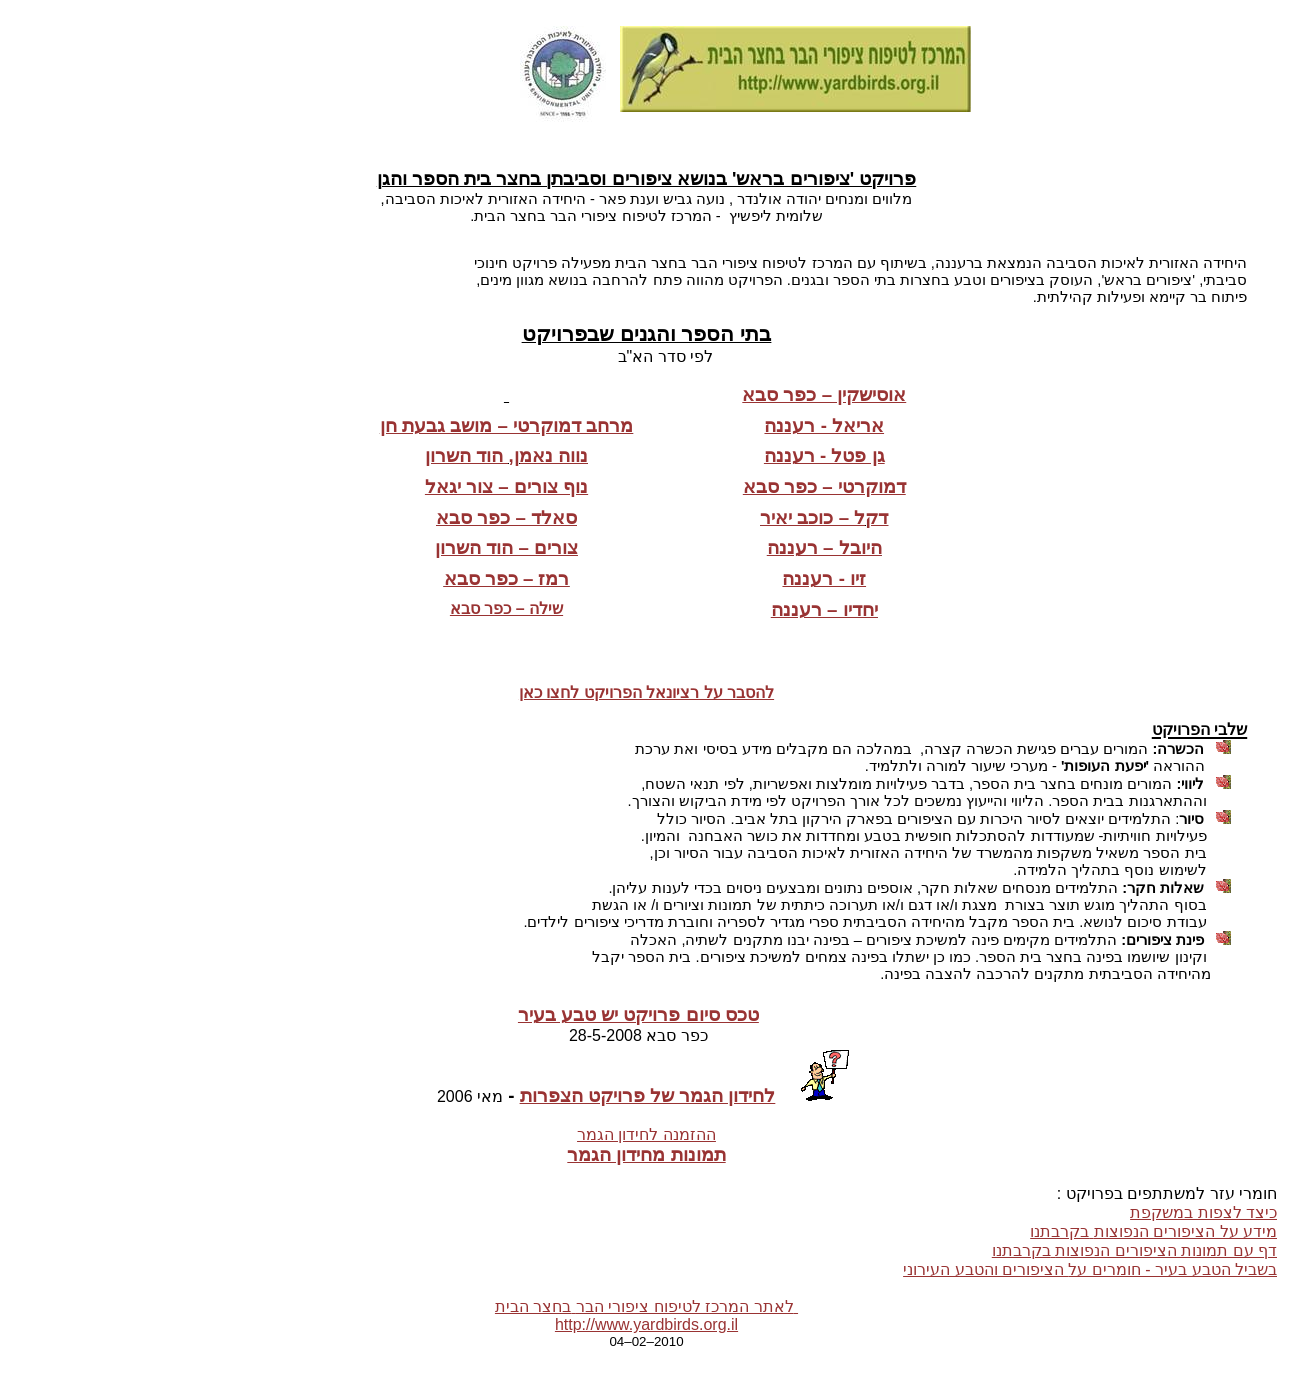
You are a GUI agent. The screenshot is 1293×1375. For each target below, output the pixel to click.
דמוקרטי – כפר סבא (824, 486)
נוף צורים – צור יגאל (506, 486)
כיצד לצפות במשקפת (1203, 1212)
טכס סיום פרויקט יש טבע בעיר (638, 1014)
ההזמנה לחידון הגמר (646, 1134)
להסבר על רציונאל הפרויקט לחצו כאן (646, 692)
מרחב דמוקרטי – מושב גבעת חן (506, 425)
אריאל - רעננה (824, 425)
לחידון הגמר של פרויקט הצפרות (648, 1095)
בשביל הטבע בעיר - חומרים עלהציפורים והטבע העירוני (1090, 1269)
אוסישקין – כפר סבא (824, 394)
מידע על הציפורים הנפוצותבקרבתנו (1153, 1231)
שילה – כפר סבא (506, 608)
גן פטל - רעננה (824, 455)
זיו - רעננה (824, 578)
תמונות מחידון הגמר (646, 1154)
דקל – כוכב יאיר (824, 517)
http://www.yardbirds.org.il (646, 1324)
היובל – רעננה (824, 547)
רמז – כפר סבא (507, 578)
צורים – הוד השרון (506, 547)
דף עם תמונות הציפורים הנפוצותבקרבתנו (1134, 1250)
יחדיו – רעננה (824, 609)
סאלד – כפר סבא (506, 517)
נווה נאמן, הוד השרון (506, 455)
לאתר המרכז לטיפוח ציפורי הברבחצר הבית (646, 1306)
